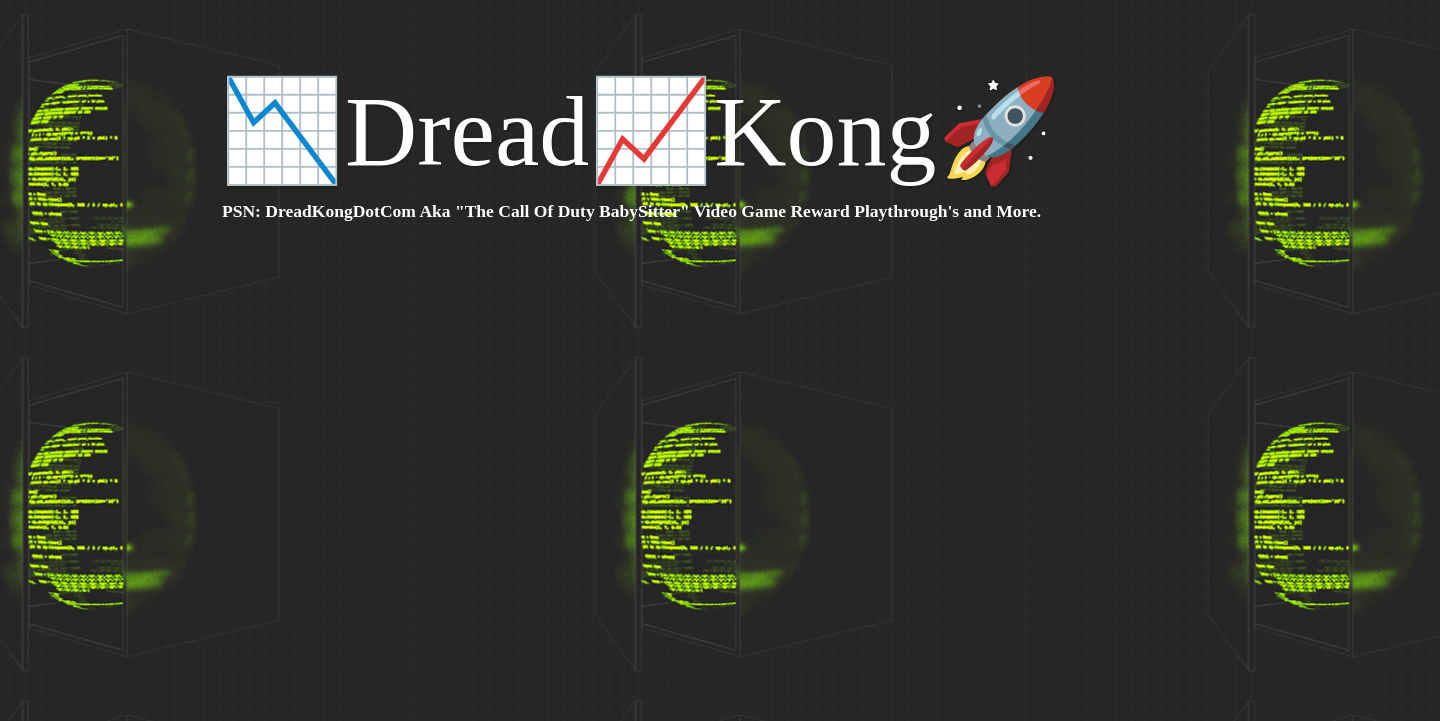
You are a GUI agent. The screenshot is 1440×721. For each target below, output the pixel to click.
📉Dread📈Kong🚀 (641, 131)
